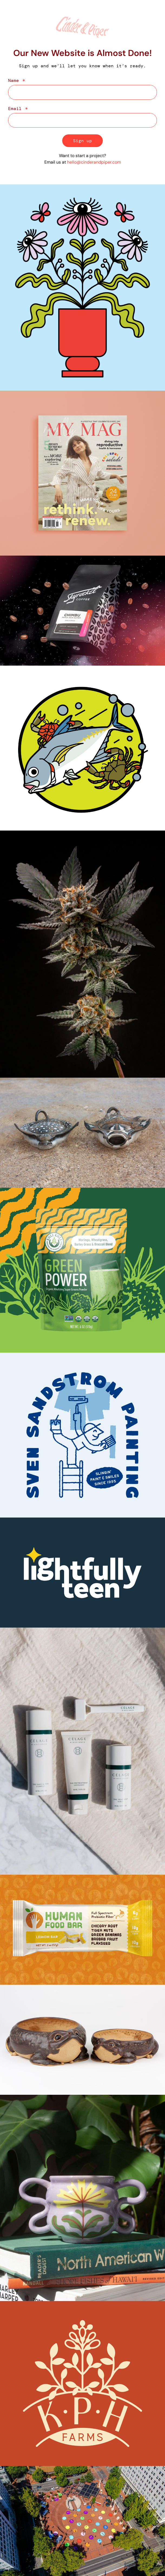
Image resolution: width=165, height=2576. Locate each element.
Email (16, 109)
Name (15, 80)
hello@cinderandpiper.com (94, 162)
